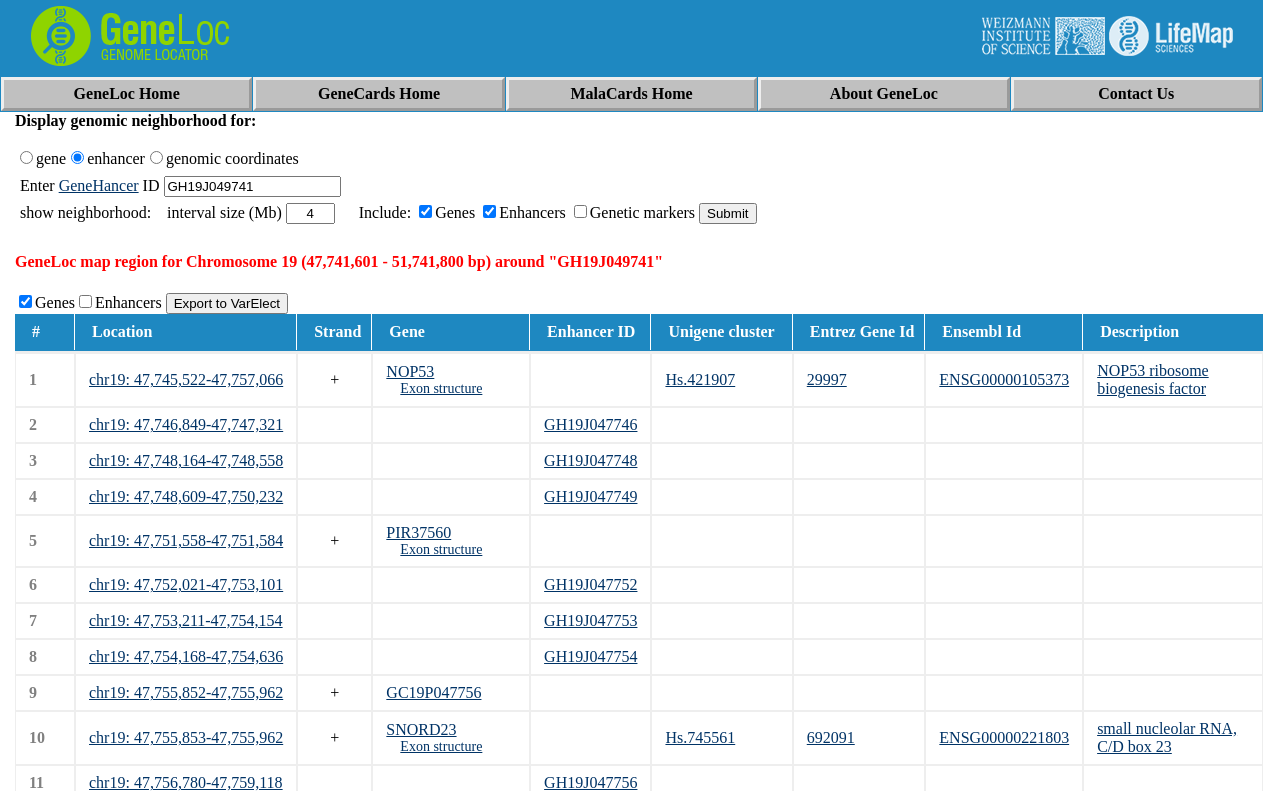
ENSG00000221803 (1004, 737)
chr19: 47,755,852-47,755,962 (186, 692)
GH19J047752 (590, 584)
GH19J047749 (590, 496)
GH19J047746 (590, 424)
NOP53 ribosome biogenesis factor (1153, 379)
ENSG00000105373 (1004, 379)
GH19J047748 (590, 460)
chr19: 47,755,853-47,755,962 (186, 737)
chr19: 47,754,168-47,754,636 (186, 656)
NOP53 (410, 371)
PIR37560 (418, 532)
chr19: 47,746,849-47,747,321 (186, 424)
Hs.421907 (700, 379)
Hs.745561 (700, 737)
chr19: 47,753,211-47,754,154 (186, 620)
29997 (827, 379)
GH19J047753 (590, 620)
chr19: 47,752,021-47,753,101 (186, 584)
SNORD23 (421, 729)
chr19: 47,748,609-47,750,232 (186, 496)
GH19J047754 (590, 656)
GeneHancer (99, 185)
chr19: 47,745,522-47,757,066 (186, 379)
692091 (831, 737)
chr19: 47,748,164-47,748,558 (186, 460)
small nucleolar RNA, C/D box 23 (1167, 737)
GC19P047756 (433, 692)
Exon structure (441, 388)
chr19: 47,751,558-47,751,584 (186, 540)
